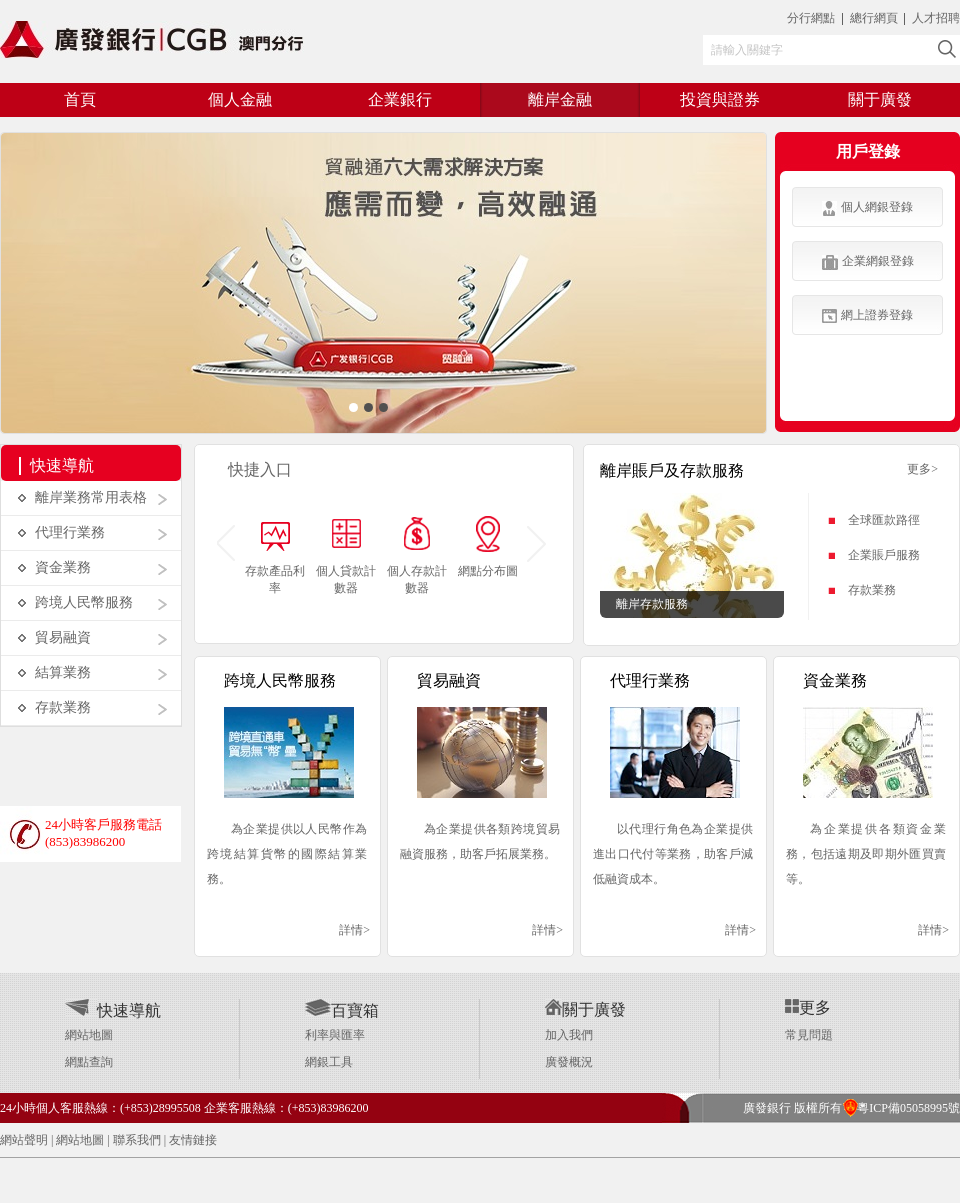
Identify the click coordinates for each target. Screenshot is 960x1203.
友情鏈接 (193, 1140)
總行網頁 (875, 18)
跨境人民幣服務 (84, 602)
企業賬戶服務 (884, 555)
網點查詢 (89, 1062)
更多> (922, 469)
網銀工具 (329, 1062)
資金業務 (63, 567)
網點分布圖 (488, 571)
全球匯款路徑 (884, 520)
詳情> (354, 930)
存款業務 (63, 707)
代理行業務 (70, 532)
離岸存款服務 (652, 604)
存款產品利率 (275, 579)
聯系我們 (137, 1140)
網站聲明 (24, 1140)
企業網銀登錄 (868, 262)
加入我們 (569, 1035)
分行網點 (811, 18)
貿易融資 (63, 637)
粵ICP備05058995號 (901, 1108)
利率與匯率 (335, 1035)
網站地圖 (89, 1035)
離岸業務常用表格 (91, 497)
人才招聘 (936, 18)
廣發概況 (569, 1062)
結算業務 (63, 672)
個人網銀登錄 (867, 208)
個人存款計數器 (417, 579)
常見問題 (809, 1035)
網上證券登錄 (867, 315)
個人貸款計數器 (346, 579)
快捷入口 (260, 469)
